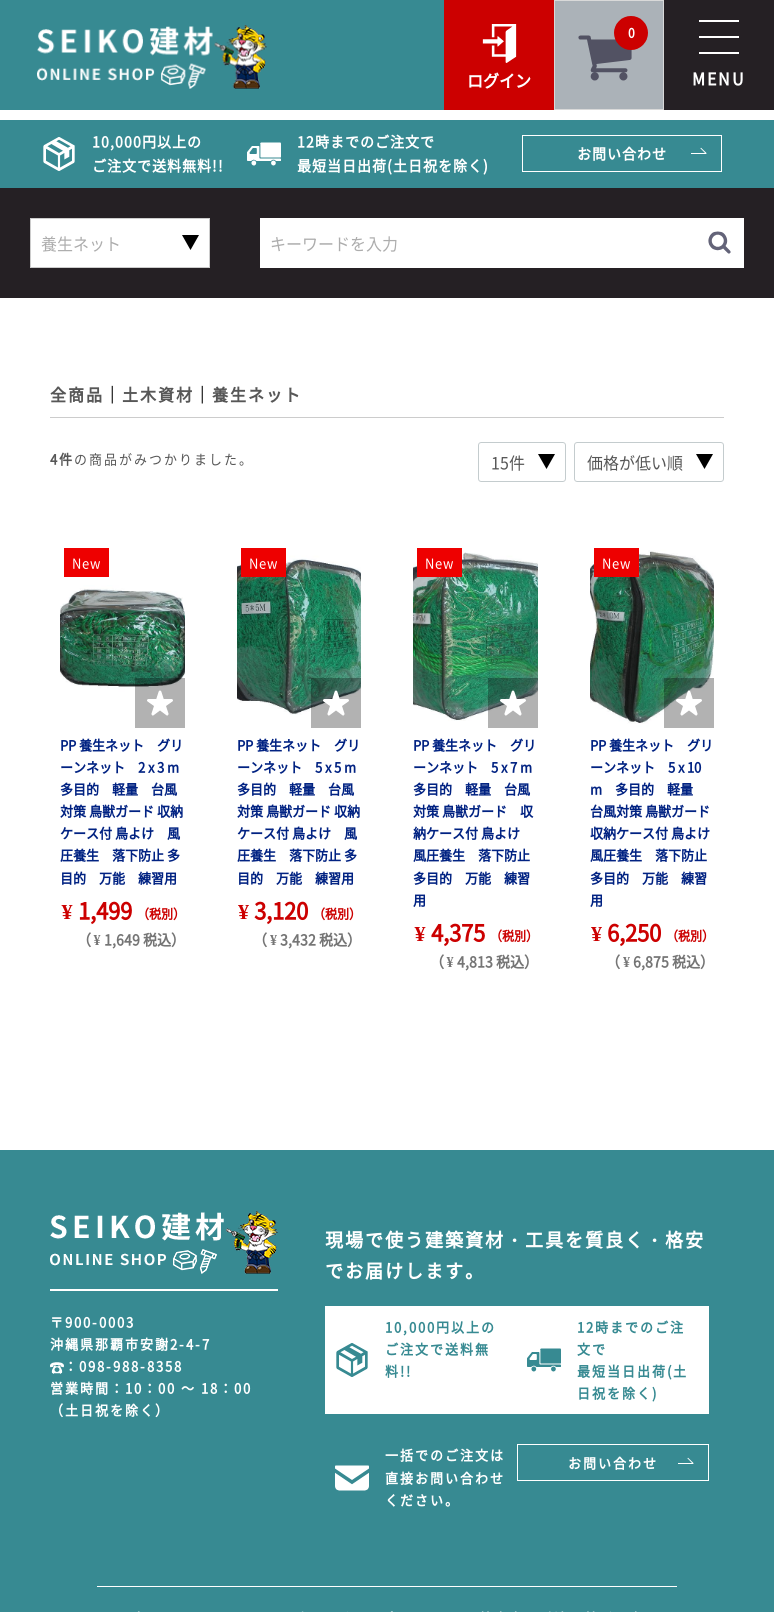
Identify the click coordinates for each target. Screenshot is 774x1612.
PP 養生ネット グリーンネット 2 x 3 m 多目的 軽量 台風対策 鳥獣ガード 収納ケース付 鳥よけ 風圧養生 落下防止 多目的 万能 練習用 (126, 811)
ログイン (499, 80)
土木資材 (158, 394)
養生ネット (257, 394)
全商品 (77, 394)
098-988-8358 (131, 1365)
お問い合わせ (622, 153)
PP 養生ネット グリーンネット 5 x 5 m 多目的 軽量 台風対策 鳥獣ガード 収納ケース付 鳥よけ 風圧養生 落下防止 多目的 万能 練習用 (303, 811)
